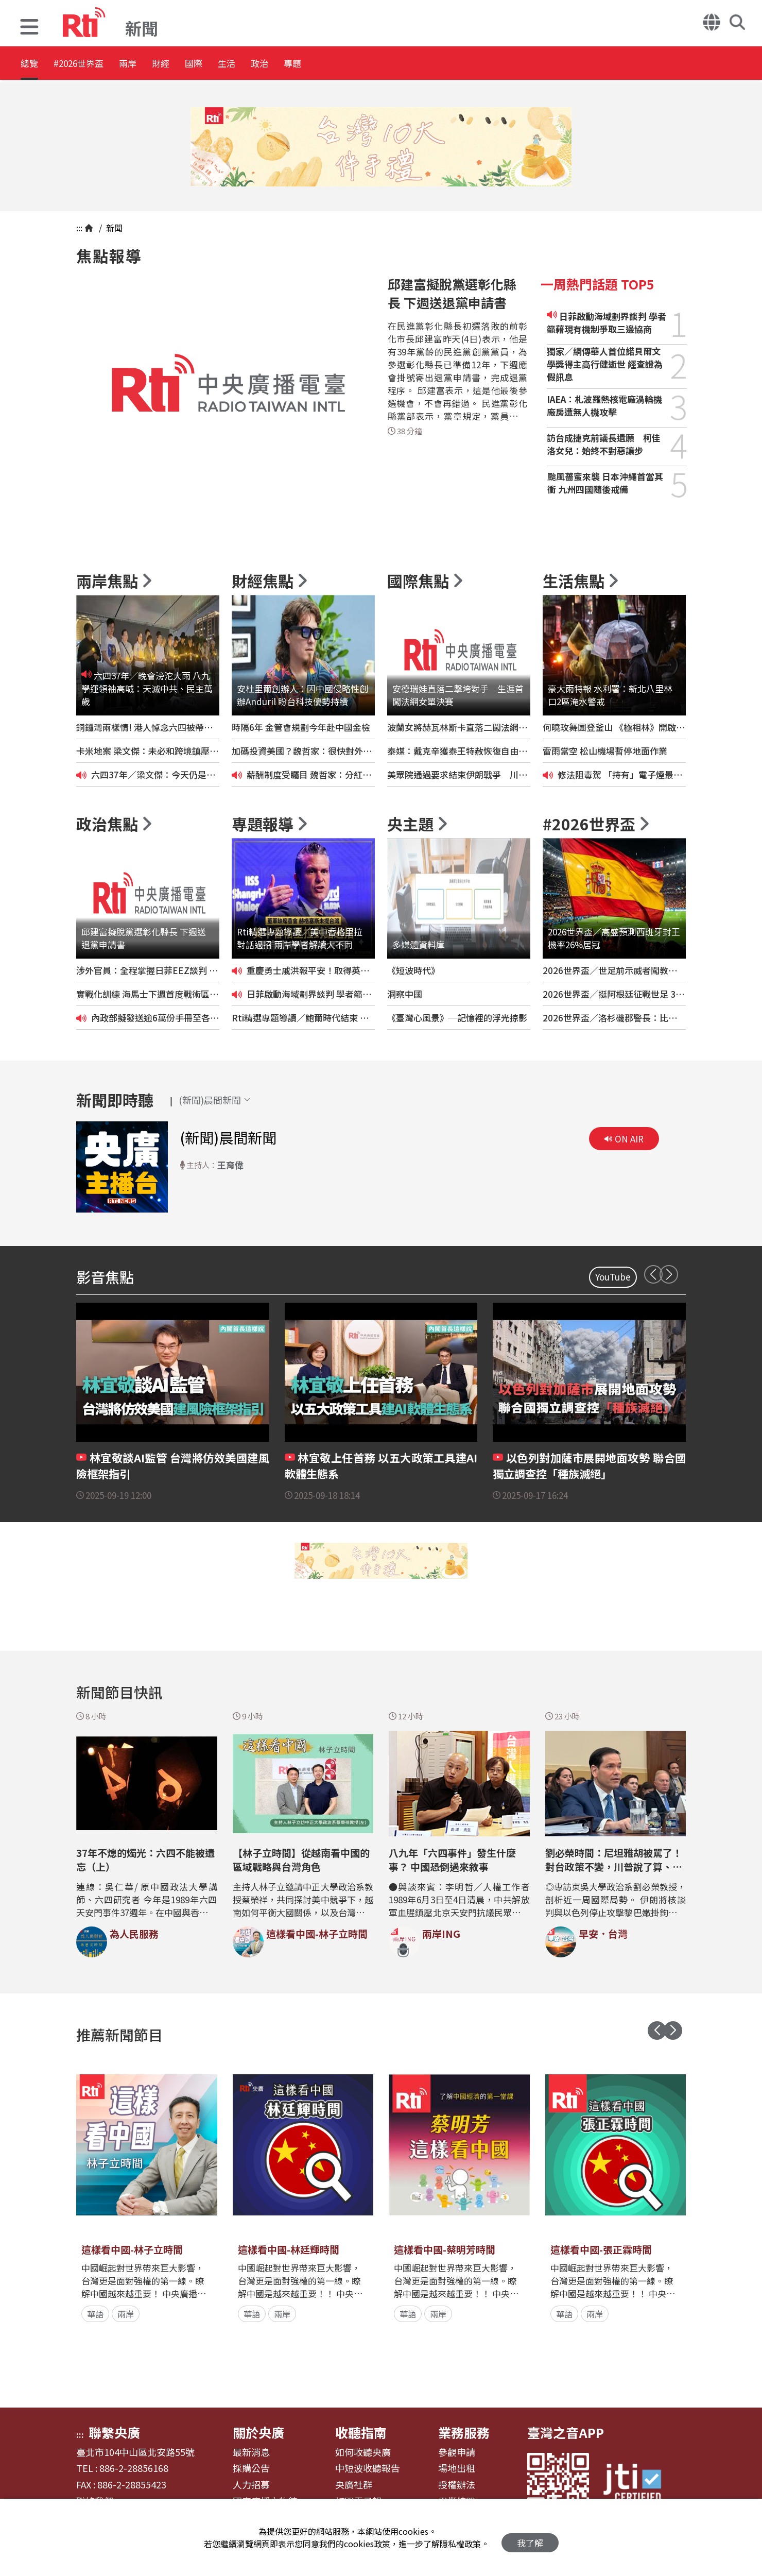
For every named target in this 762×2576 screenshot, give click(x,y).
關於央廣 (258, 2432)
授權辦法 (456, 2484)
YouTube (613, 1276)
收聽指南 (361, 2432)
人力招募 (251, 2484)
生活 (301, 64)
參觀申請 (456, 2452)
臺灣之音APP (565, 2432)
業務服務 (464, 2432)
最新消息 (251, 2452)
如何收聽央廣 (363, 2452)
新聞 (113, 227)
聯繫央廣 (114, 2432)
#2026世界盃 (97, 64)
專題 (394, 64)
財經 (209, 64)
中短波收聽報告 (367, 2468)
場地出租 (456, 2468)
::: (79, 227)
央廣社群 (353, 2484)
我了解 (530, 2537)
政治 (348, 64)
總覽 (31, 64)
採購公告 (251, 2468)
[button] (29, 28)
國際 (255, 64)
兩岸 (162, 64)
